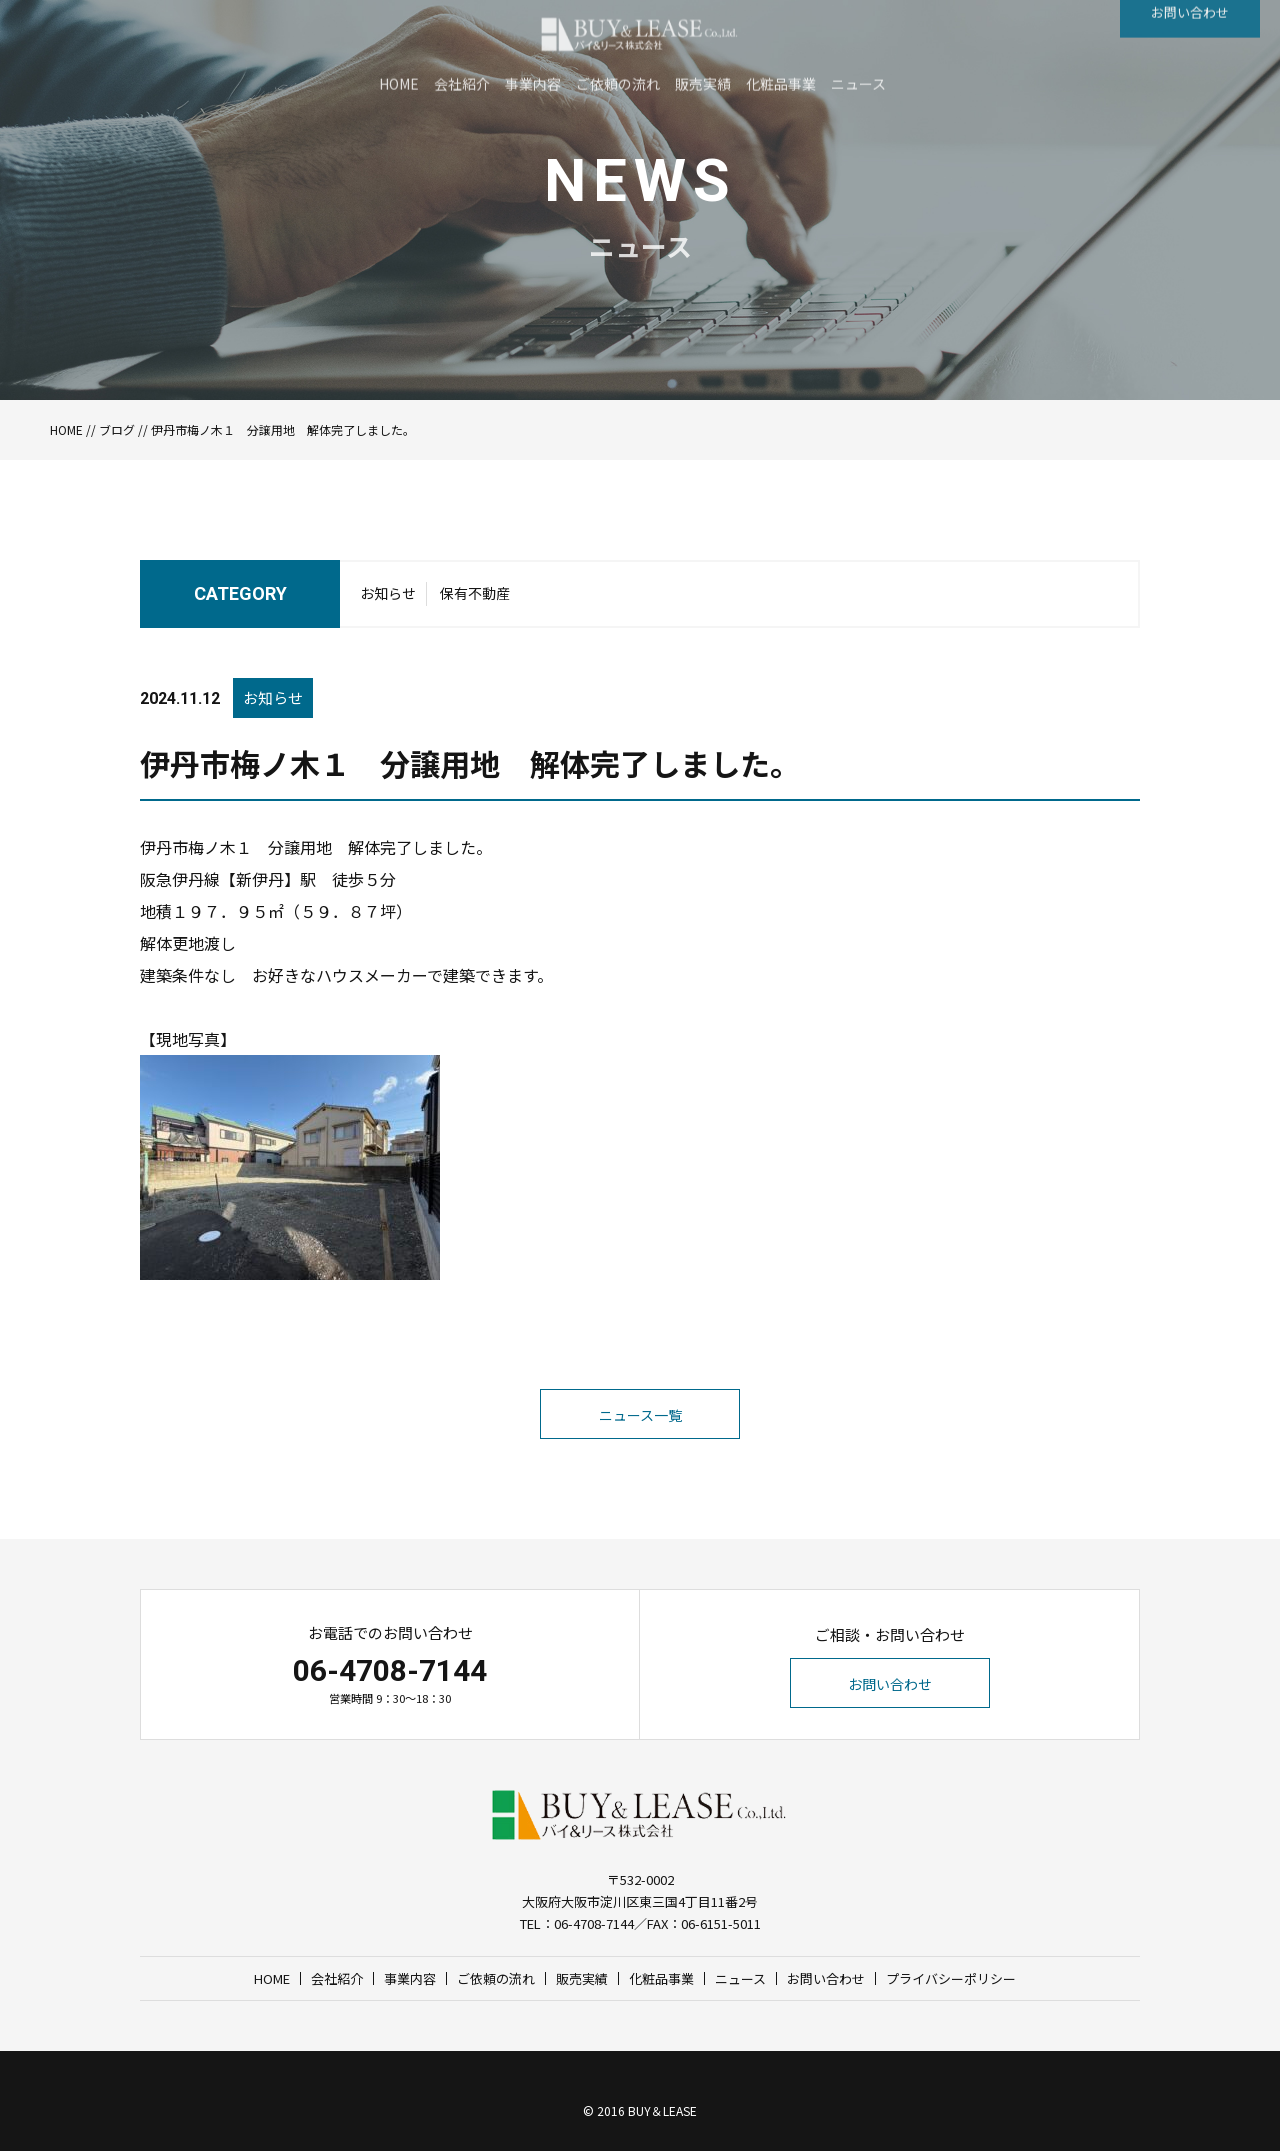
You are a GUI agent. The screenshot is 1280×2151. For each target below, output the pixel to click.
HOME (66, 429)
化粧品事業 (661, 1978)
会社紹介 (337, 1978)
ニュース (740, 1978)
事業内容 (410, 1978)
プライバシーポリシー (951, 1978)
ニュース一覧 (640, 1457)
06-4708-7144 (390, 1670)
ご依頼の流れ (496, 1978)
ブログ (117, 429)
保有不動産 (475, 599)
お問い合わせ (890, 1684)
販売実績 (582, 1978)
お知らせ (388, 599)
